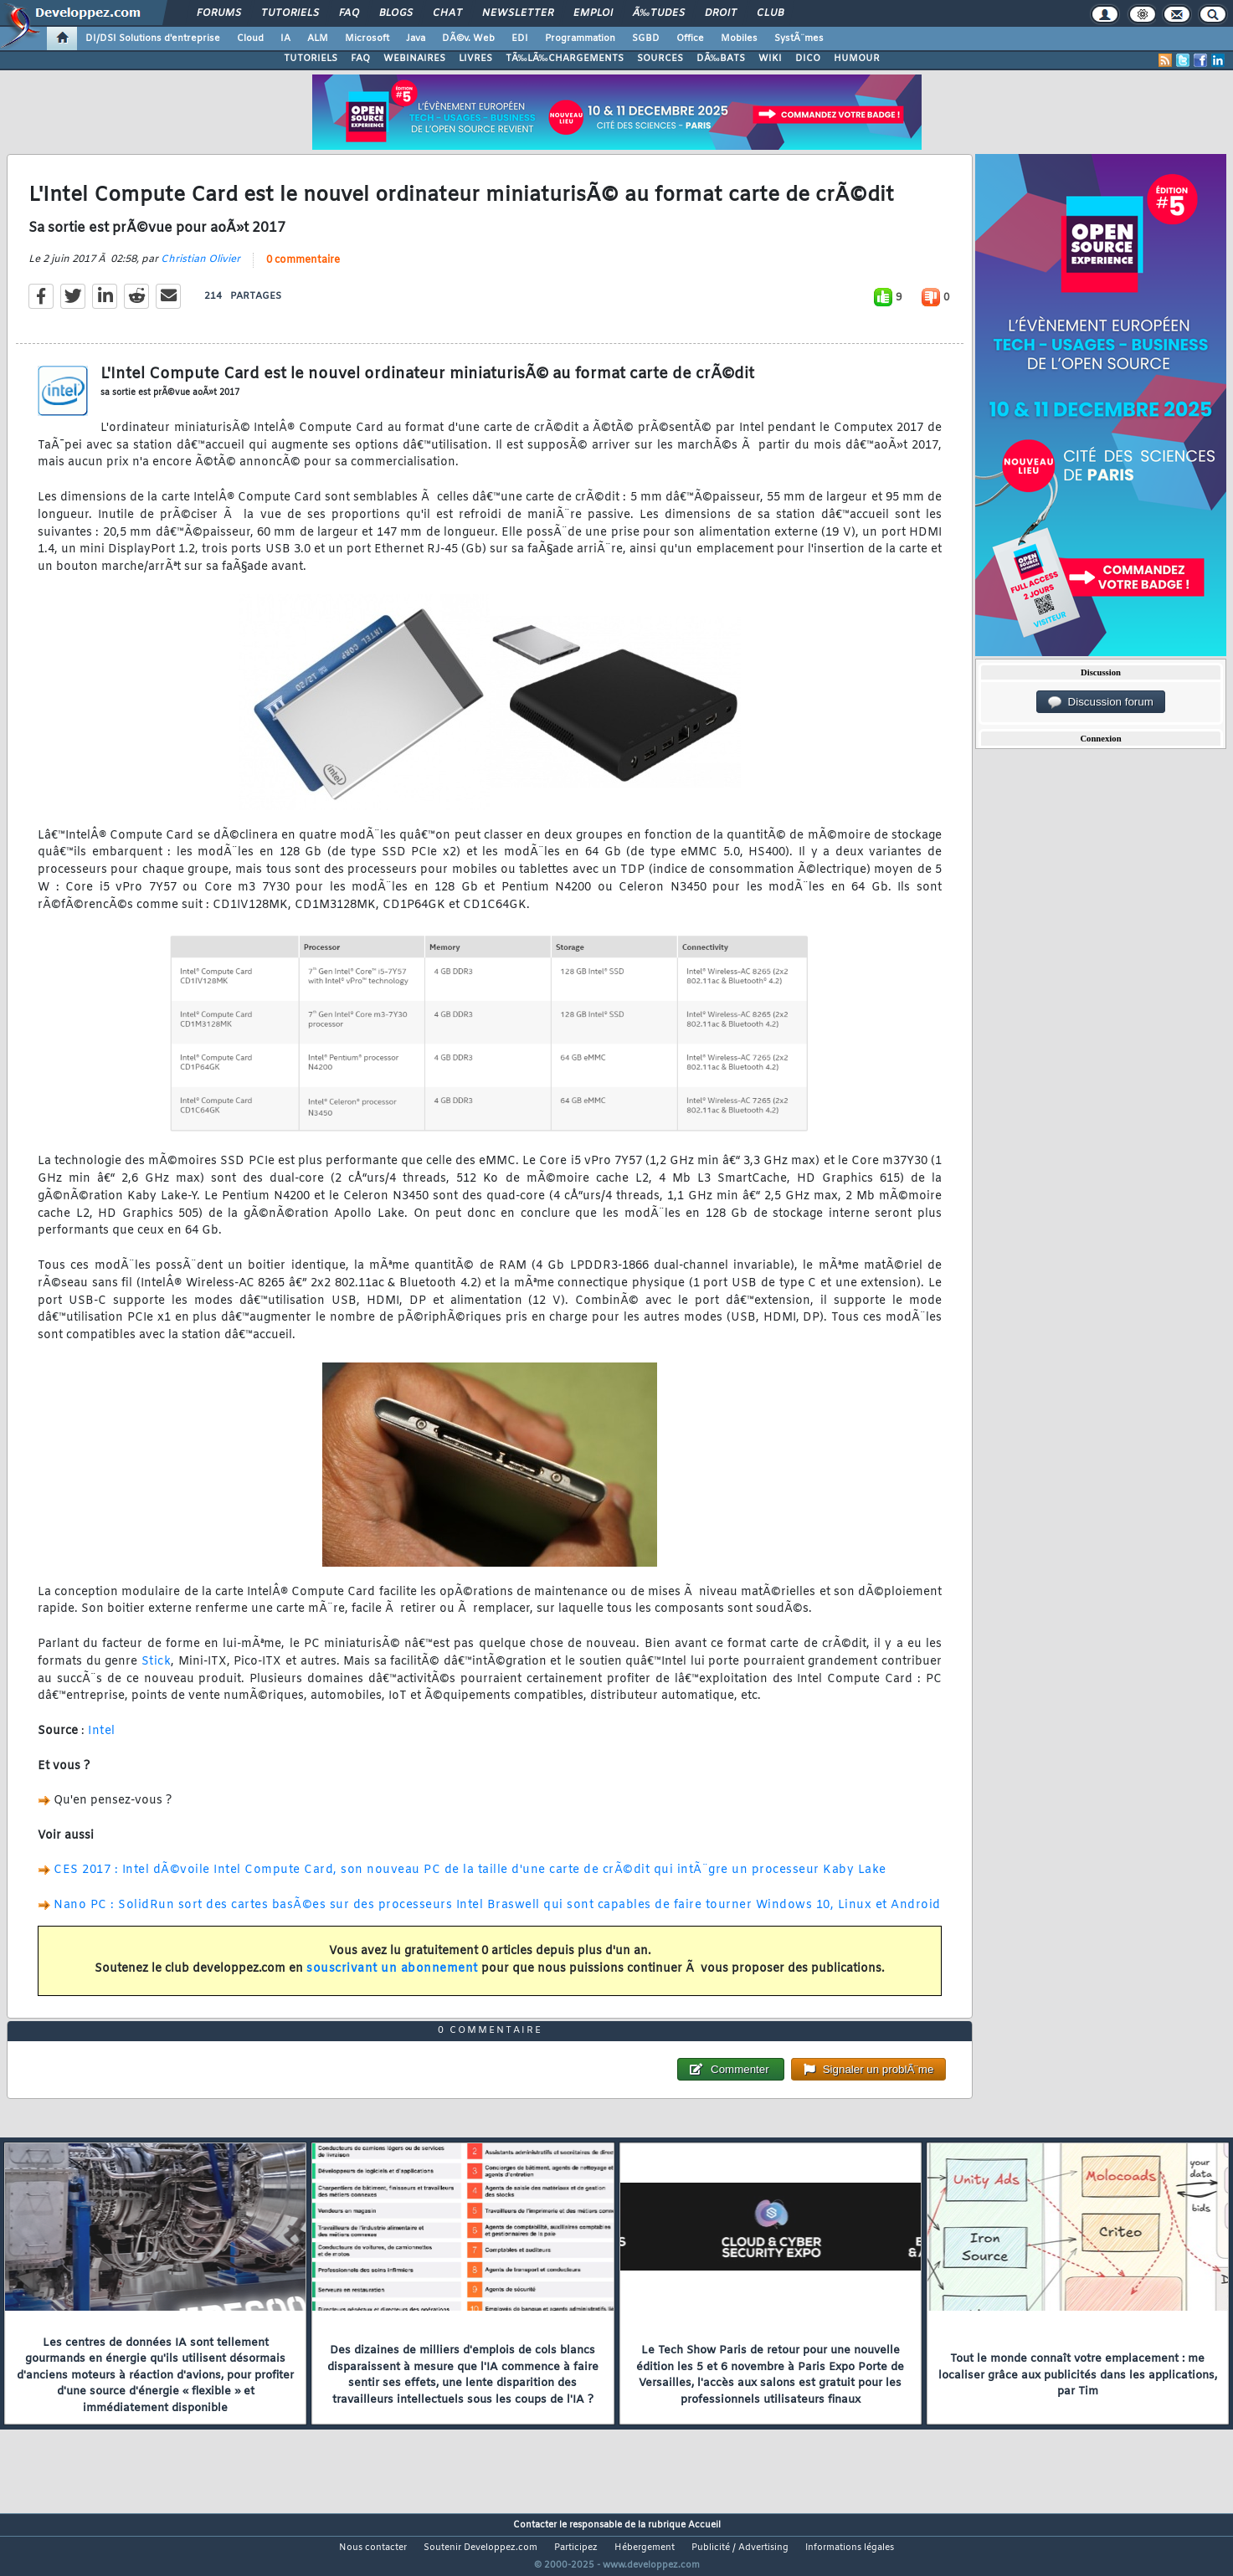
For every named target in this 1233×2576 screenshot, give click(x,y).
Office (690, 38)
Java (415, 38)
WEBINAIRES (414, 58)
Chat (447, 13)
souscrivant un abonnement (392, 1980)
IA (285, 38)
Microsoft (367, 38)
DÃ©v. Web (468, 38)
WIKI (770, 58)
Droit (720, 13)
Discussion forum (1100, 702)
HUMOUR (857, 58)
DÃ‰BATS (720, 58)
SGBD (646, 38)
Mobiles (739, 38)
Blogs (396, 13)
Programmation (580, 38)
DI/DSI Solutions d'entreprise (152, 38)
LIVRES (475, 58)
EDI (519, 38)
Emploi (593, 13)
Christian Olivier (200, 269)
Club (770, 13)
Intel (102, 1742)
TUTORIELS (310, 58)
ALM (317, 38)
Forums (219, 13)
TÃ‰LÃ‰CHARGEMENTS (565, 58)
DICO (807, 58)
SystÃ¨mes (799, 38)
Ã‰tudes (658, 13)
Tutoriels (290, 13)
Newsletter (517, 13)
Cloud (250, 38)
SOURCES (660, 58)
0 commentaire (303, 270)
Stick (156, 1672)
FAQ (349, 13)
